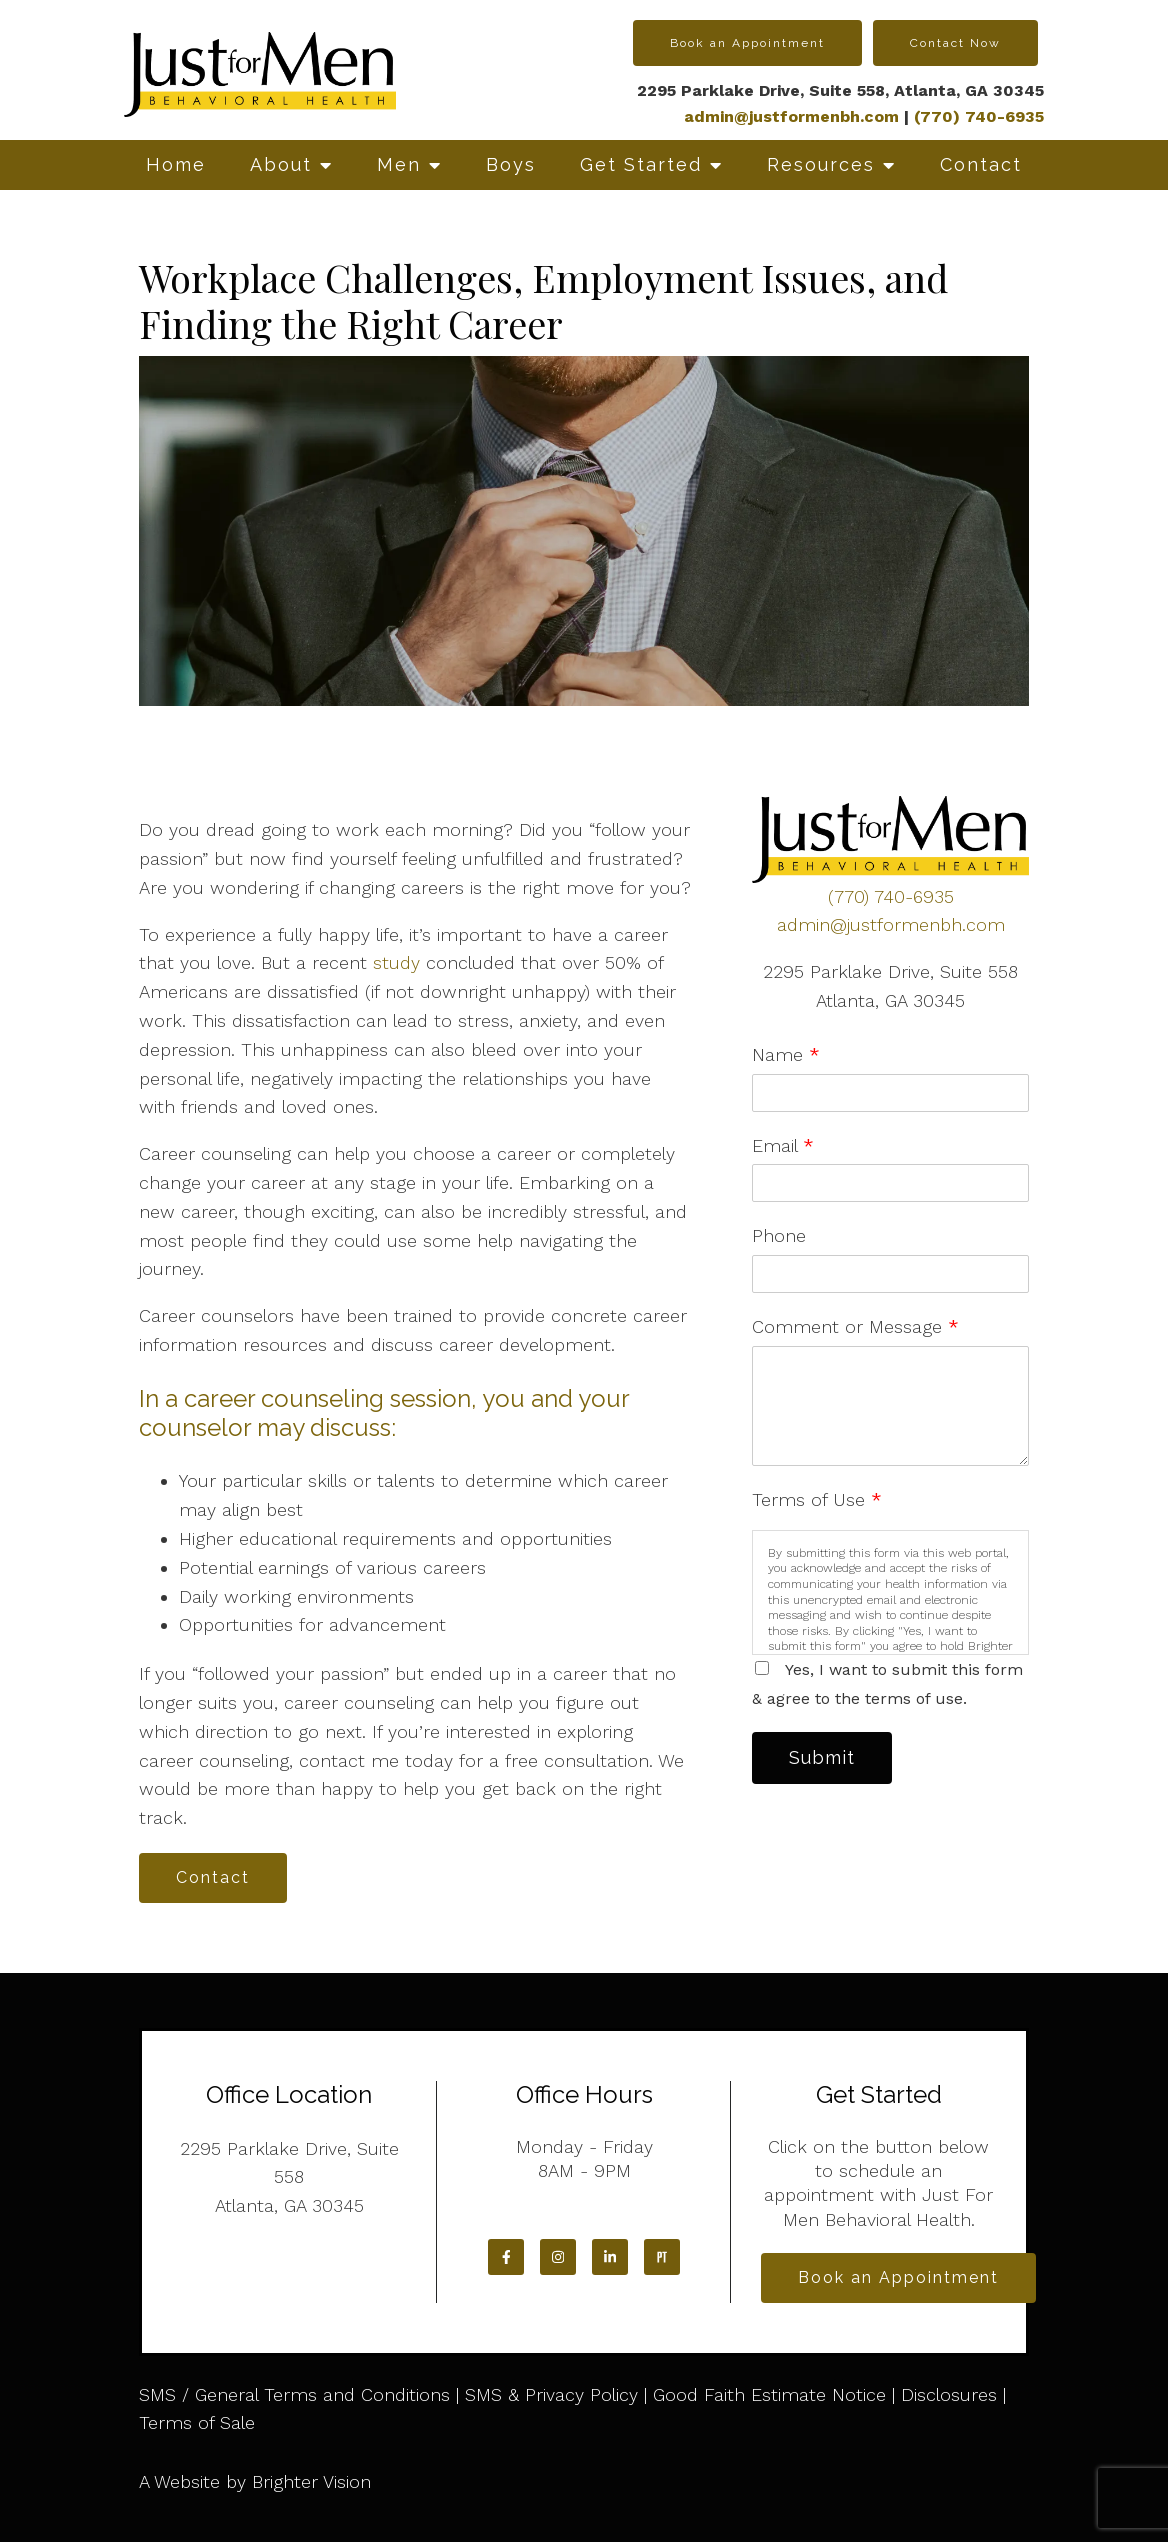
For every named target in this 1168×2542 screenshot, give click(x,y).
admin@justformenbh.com (791, 116)
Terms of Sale (197, 2422)
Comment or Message (855, 1326)
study (396, 962)
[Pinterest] (662, 2257)
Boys (511, 164)
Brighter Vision (311, 2481)
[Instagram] (558, 2257)
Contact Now (955, 43)
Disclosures (949, 2394)
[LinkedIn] (610, 2257)
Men (399, 164)
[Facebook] (506, 2257)
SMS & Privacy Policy (551, 2394)
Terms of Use (817, 1499)
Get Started (641, 164)
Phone (779, 1235)
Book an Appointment (747, 43)
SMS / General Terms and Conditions (294, 2394)
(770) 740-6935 (891, 896)
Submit (822, 1757)
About (281, 164)
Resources (821, 164)
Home (176, 164)
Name (786, 1054)
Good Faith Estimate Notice (769, 2394)
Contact (981, 164)
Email (783, 1145)
